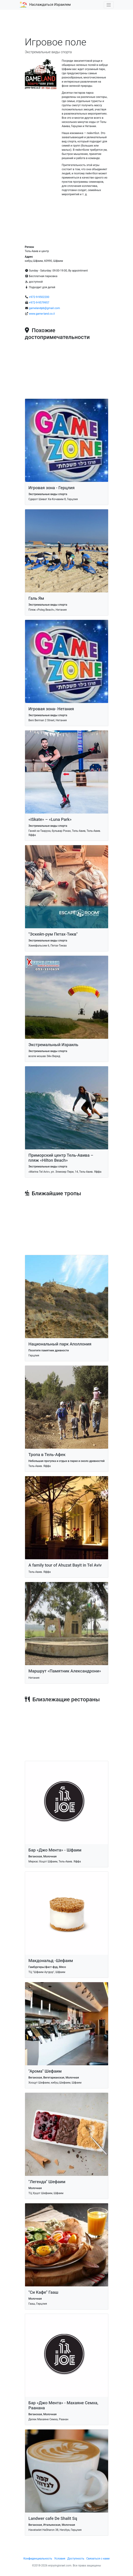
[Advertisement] (66, 25)
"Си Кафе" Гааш (43, 2292)
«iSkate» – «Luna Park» (50, 819)
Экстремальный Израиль (53, 1044)
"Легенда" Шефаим (47, 2181)
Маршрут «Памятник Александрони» (65, 1671)
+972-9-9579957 (39, 302)
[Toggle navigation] (109, 4)
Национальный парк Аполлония (60, 1344)
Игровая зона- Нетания (51, 708)
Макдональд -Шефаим (51, 1960)
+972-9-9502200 (39, 297)
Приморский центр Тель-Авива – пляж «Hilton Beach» (61, 1158)
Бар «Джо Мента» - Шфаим (55, 1850)
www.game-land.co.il (42, 313)
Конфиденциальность (37, 2558)
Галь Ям (36, 598)
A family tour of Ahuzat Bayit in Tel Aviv (65, 1565)
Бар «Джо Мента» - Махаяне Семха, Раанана (63, 2405)
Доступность (75, 2558)
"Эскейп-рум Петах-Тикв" (53, 934)
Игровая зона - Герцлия (52, 487)
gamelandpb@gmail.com (44, 308)
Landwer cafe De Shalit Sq (53, 2518)
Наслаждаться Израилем (50, 4)
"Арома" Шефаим (45, 2071)
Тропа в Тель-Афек (47, 1454)
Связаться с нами (98, 2558)
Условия (59, 2558)
